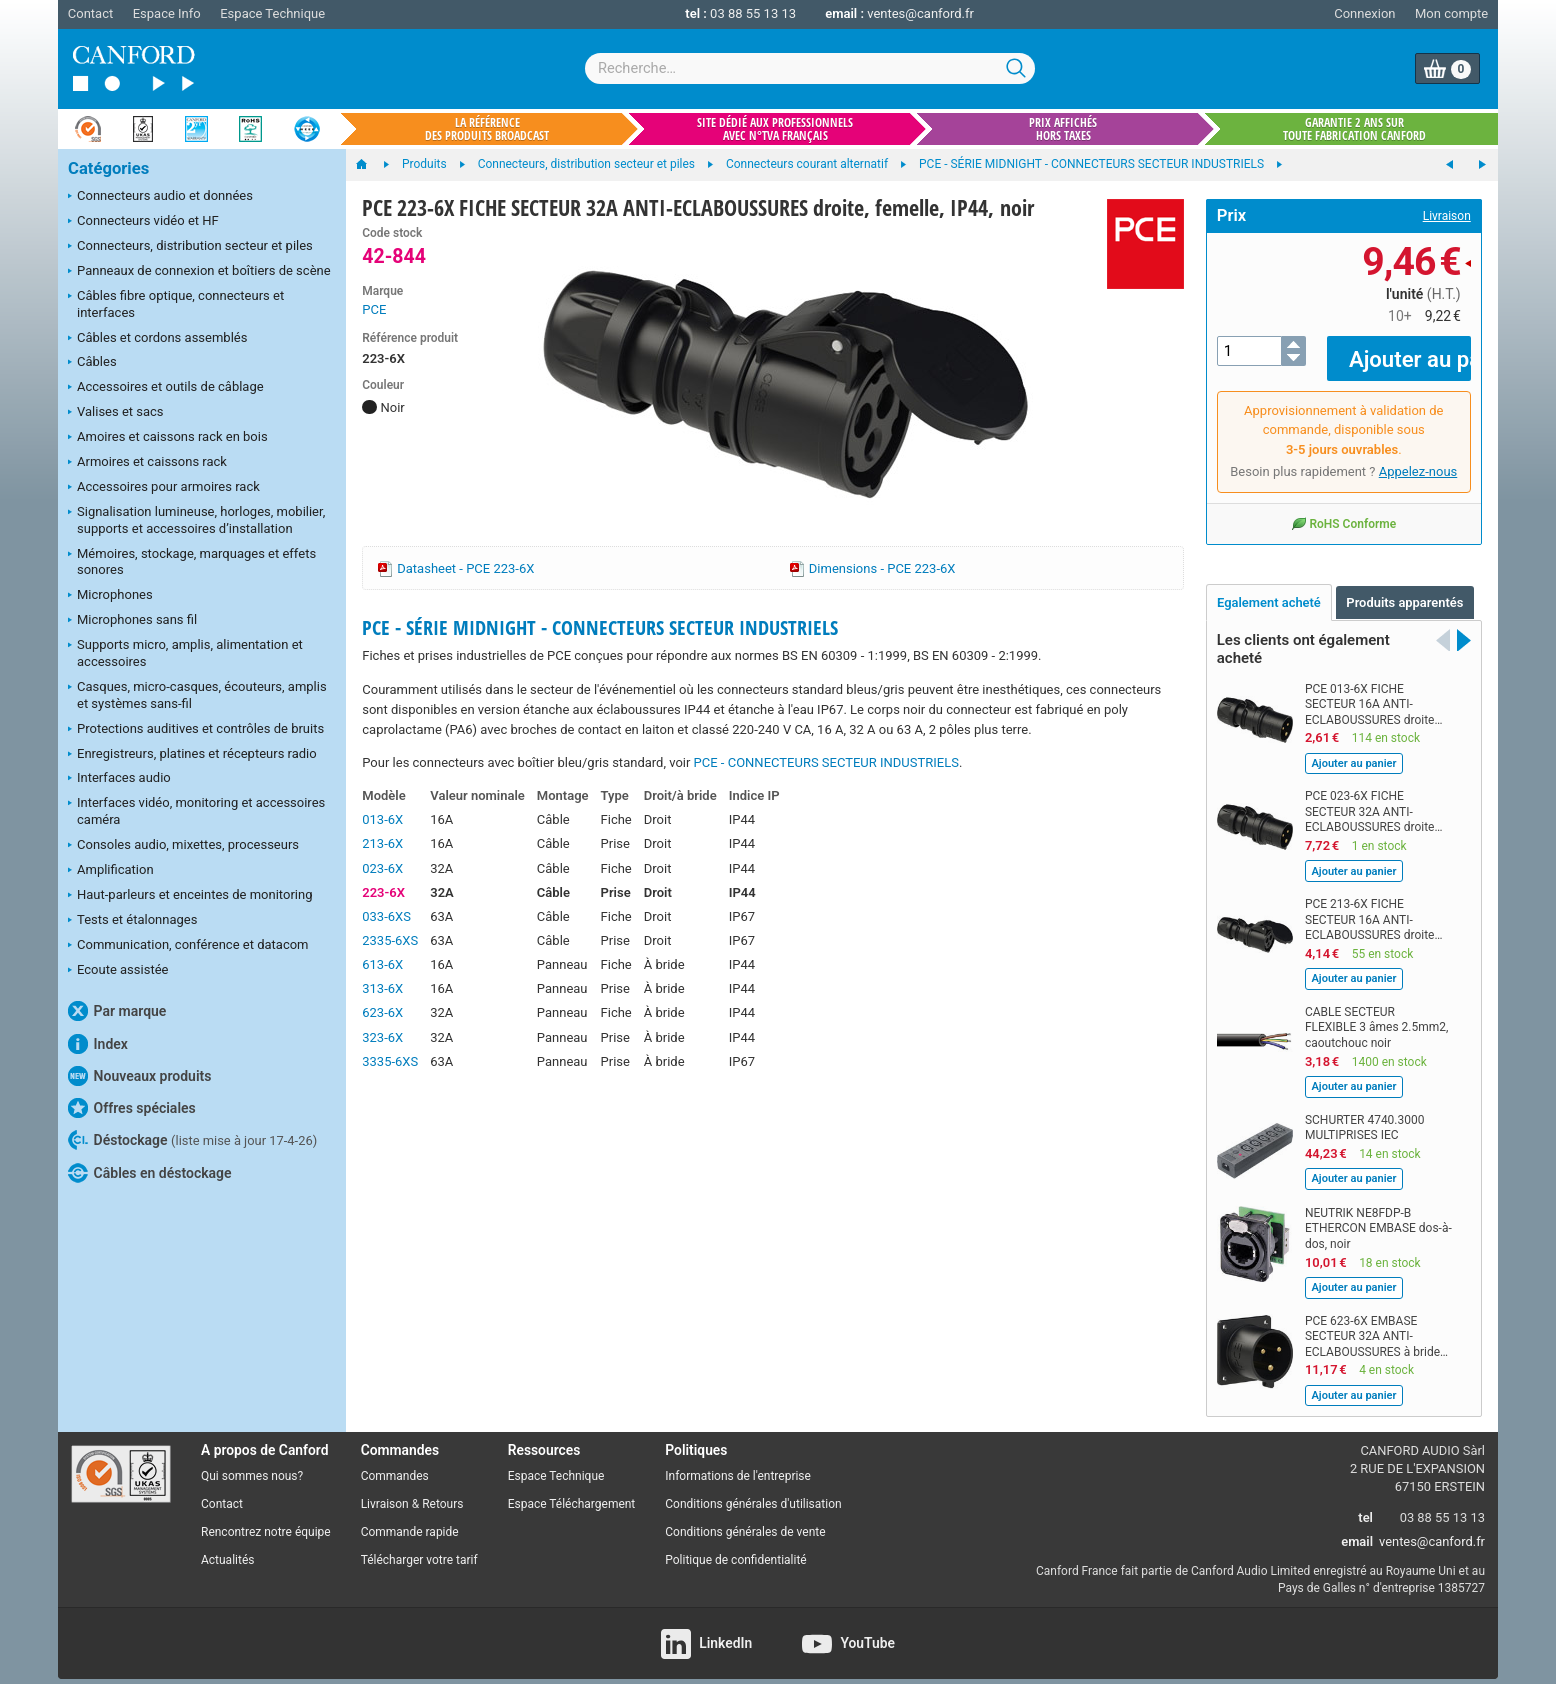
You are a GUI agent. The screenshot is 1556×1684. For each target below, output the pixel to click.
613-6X (382, 964)
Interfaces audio (119, 779)
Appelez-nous (1418, 457)
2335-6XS (390, 940)
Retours (442, 1490)
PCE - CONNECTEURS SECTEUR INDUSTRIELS (826, 762)
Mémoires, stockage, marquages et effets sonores (192, 562)
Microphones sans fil (132, 621)
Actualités (227, 1545)
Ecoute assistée (118, 971)
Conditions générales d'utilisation (753, 1490)
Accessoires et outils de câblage (166, 388)
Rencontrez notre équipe (266, 1517)
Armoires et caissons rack (147, 463)
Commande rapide (410, 1517)
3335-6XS (390, 1061)
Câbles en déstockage (150, 1173)
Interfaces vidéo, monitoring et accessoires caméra (196, 811)
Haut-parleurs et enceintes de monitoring (190, 896)
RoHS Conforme (1343, 509)
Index (98, 1044)
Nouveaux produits (139, 1076)
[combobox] (810, 68)
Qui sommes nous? (252, 1462)
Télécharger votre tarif (419, 1545)
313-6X (382, 988)
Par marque (117, 1011)
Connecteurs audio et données (160, 197)
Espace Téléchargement (572, 1490)
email (1357, 1526)
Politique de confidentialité (735, 1545)
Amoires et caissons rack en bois (168, 438)
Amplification (111, 871)
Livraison (1447, 216)
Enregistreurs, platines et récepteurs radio (192, 755)
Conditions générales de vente (745, 1517)
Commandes (395, 1462)
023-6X (382, 868)
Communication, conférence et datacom (188, 946)
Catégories (108, 168)
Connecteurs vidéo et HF (143, 222)
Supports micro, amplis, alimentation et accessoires (185, 653)
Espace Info (167, 13)
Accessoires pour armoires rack (164, 488)
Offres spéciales (132, 1108)
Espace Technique (272, 13)
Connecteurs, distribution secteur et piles (190, 247)
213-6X (382, 843)
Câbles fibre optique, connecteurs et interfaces (176, 304)
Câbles (92, 363)
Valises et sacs (116, 413)
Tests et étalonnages (132, 921)
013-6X (382, 819)
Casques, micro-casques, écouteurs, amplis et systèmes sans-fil (197, 695)
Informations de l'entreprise (738, 1462)
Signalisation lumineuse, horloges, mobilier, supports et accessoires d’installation (196, 520)
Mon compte (1451, 13)
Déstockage (192, 1140)
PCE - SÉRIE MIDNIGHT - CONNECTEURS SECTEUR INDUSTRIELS (600, 627)
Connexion (1364, 13)
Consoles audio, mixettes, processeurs (183, 846)
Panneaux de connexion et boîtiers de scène (199, 272)
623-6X (382, 1012)
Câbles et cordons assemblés (157, 339)
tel (1365, 1502)
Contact (90, 13)
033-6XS (386, 916)
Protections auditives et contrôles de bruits (196, 730)
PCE (374, 309)
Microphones (110, 596)
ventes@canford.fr (920, 13)
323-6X (382, 1037)
